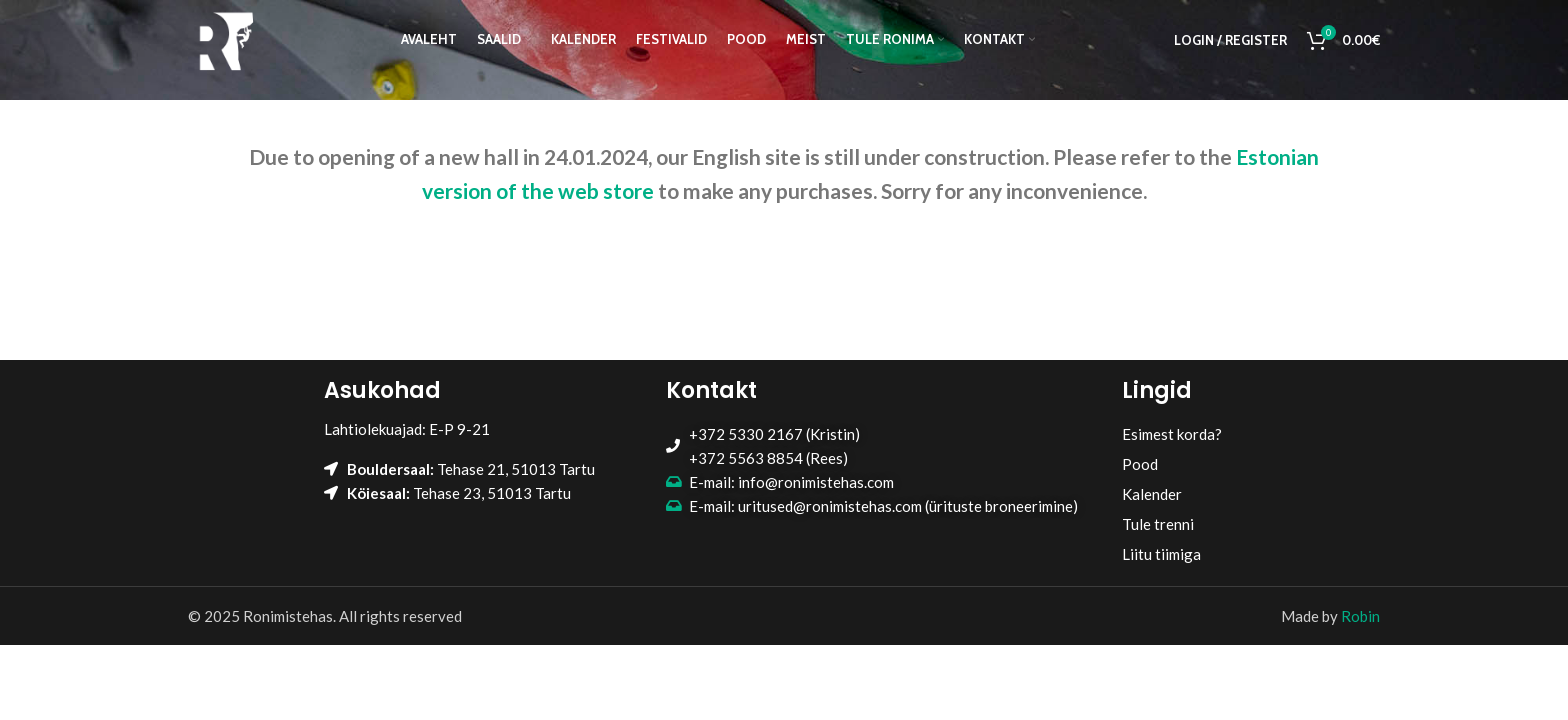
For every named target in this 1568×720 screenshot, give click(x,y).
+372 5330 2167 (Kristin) (774, 434)
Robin (1360, 616)
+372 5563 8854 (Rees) (768, 458)
